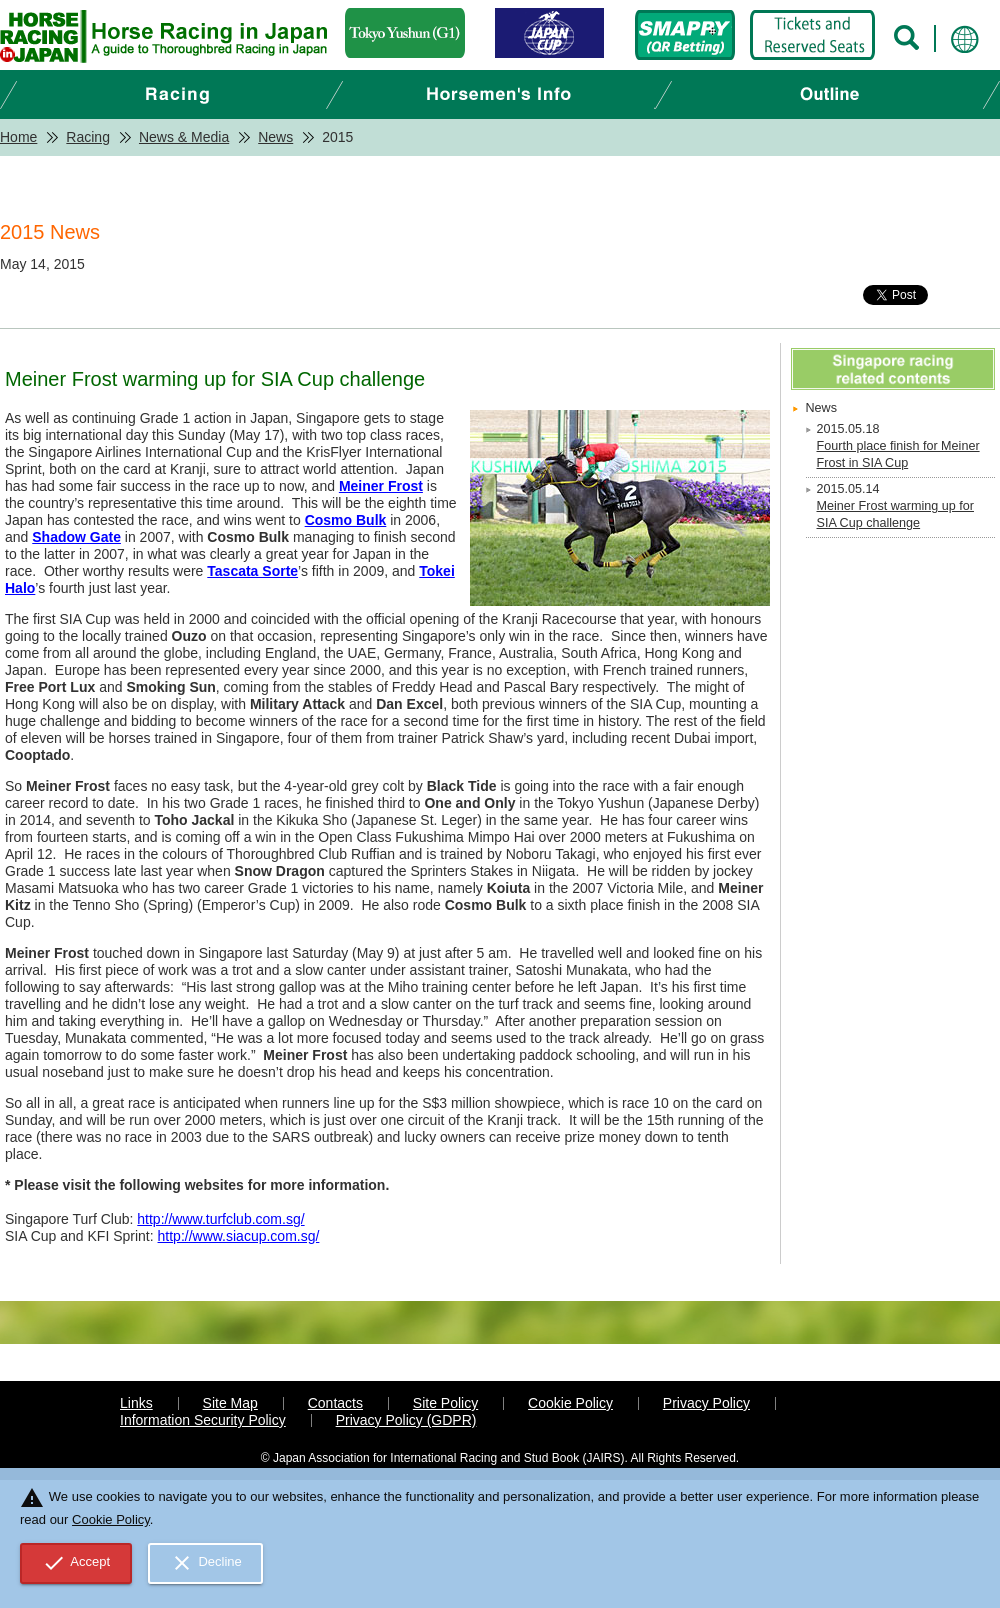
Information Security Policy (203, 1420)
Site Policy (445, 1403)
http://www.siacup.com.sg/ (239, 1236)
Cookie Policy (570, 1403)
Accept (76, 1563)
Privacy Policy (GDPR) (406, 1420)
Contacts (335, 1403)
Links (136, 1403)
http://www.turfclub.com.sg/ (220, 1219)
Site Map (230, 1403)
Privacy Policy (706, 1403)
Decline (206, 1563)
